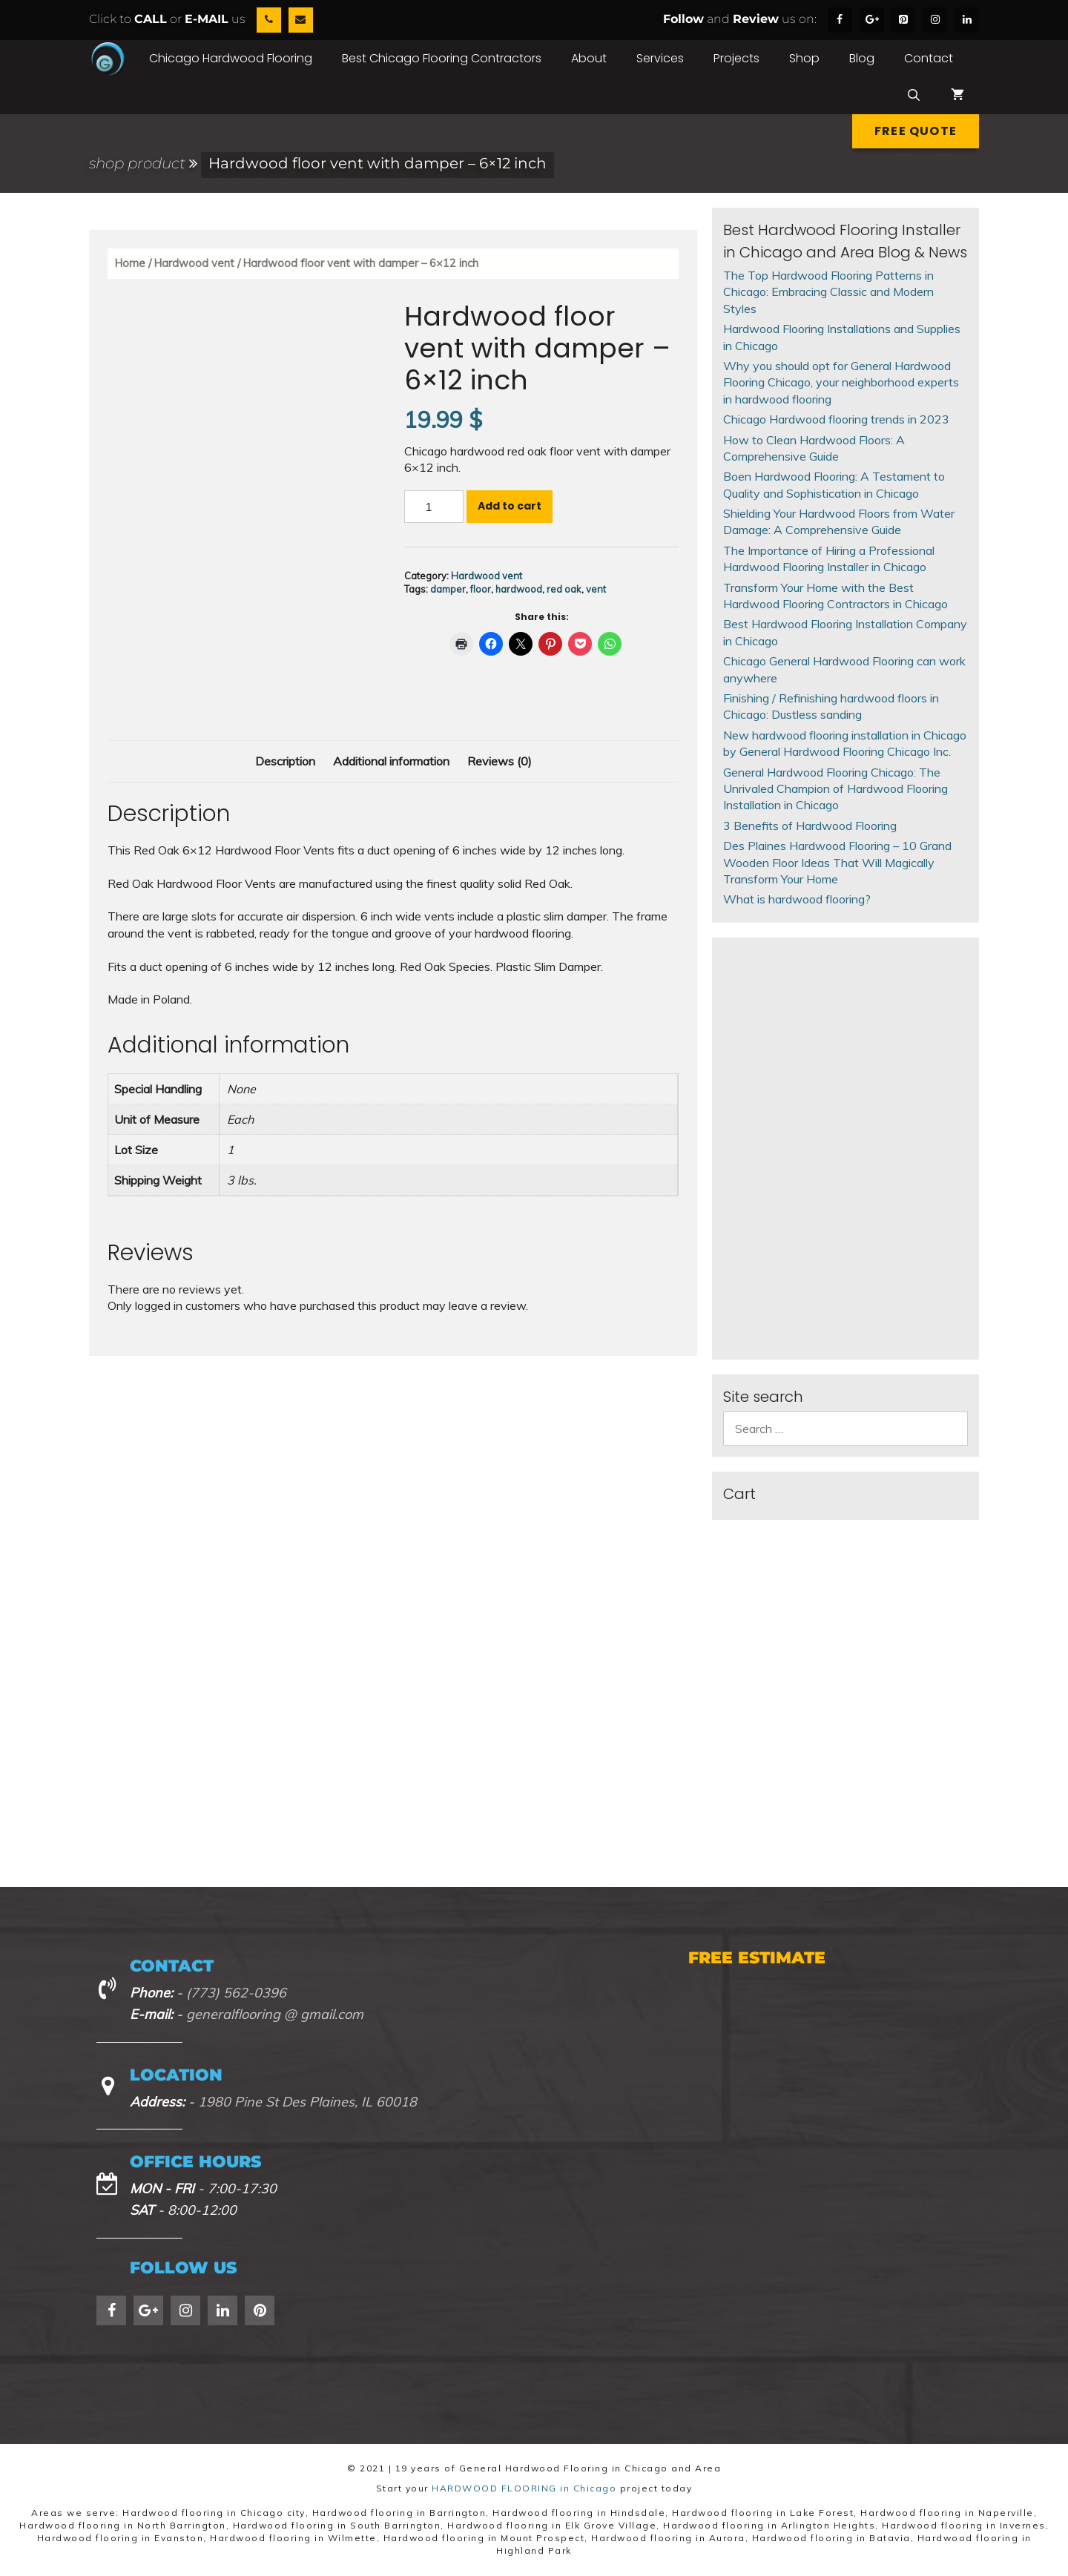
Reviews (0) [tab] (499, 761)
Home (130, 263)
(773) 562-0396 (236, 1992)
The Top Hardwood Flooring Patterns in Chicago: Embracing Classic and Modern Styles (828, 292)
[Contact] (301, 20)
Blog (861, 58)
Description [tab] (285, 761)
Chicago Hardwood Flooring (230, 58)
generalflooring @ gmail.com (274, 2014)
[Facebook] (840, 20)
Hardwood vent (194, 263)
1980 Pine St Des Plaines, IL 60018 (307, 2101)
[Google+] (872, 20)
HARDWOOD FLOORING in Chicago (524, 2488)
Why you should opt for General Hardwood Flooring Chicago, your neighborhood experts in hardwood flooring (841, 382)
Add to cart (509, 505)
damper (448, 589)
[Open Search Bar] (913, 95)
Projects (736, 58)
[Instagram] (935, 20)
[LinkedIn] (967, 20)
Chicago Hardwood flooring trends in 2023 (836, 419)
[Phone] (269, 20)
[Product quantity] (434, 506)
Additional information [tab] (391, 761)
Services (660, 58)
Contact (928, 58)
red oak (564, 589)
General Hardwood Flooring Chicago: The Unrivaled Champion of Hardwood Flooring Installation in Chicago (835, 789)
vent (596, 589)
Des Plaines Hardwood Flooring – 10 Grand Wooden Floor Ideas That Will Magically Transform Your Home (837, 862)
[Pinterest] (903, 20)
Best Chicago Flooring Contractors (441, 58)
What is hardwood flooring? (797, 899)
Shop (804, 58)
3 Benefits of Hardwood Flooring (810, 825)
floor (480, 589)
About (589, 58)
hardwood (518, 589)
